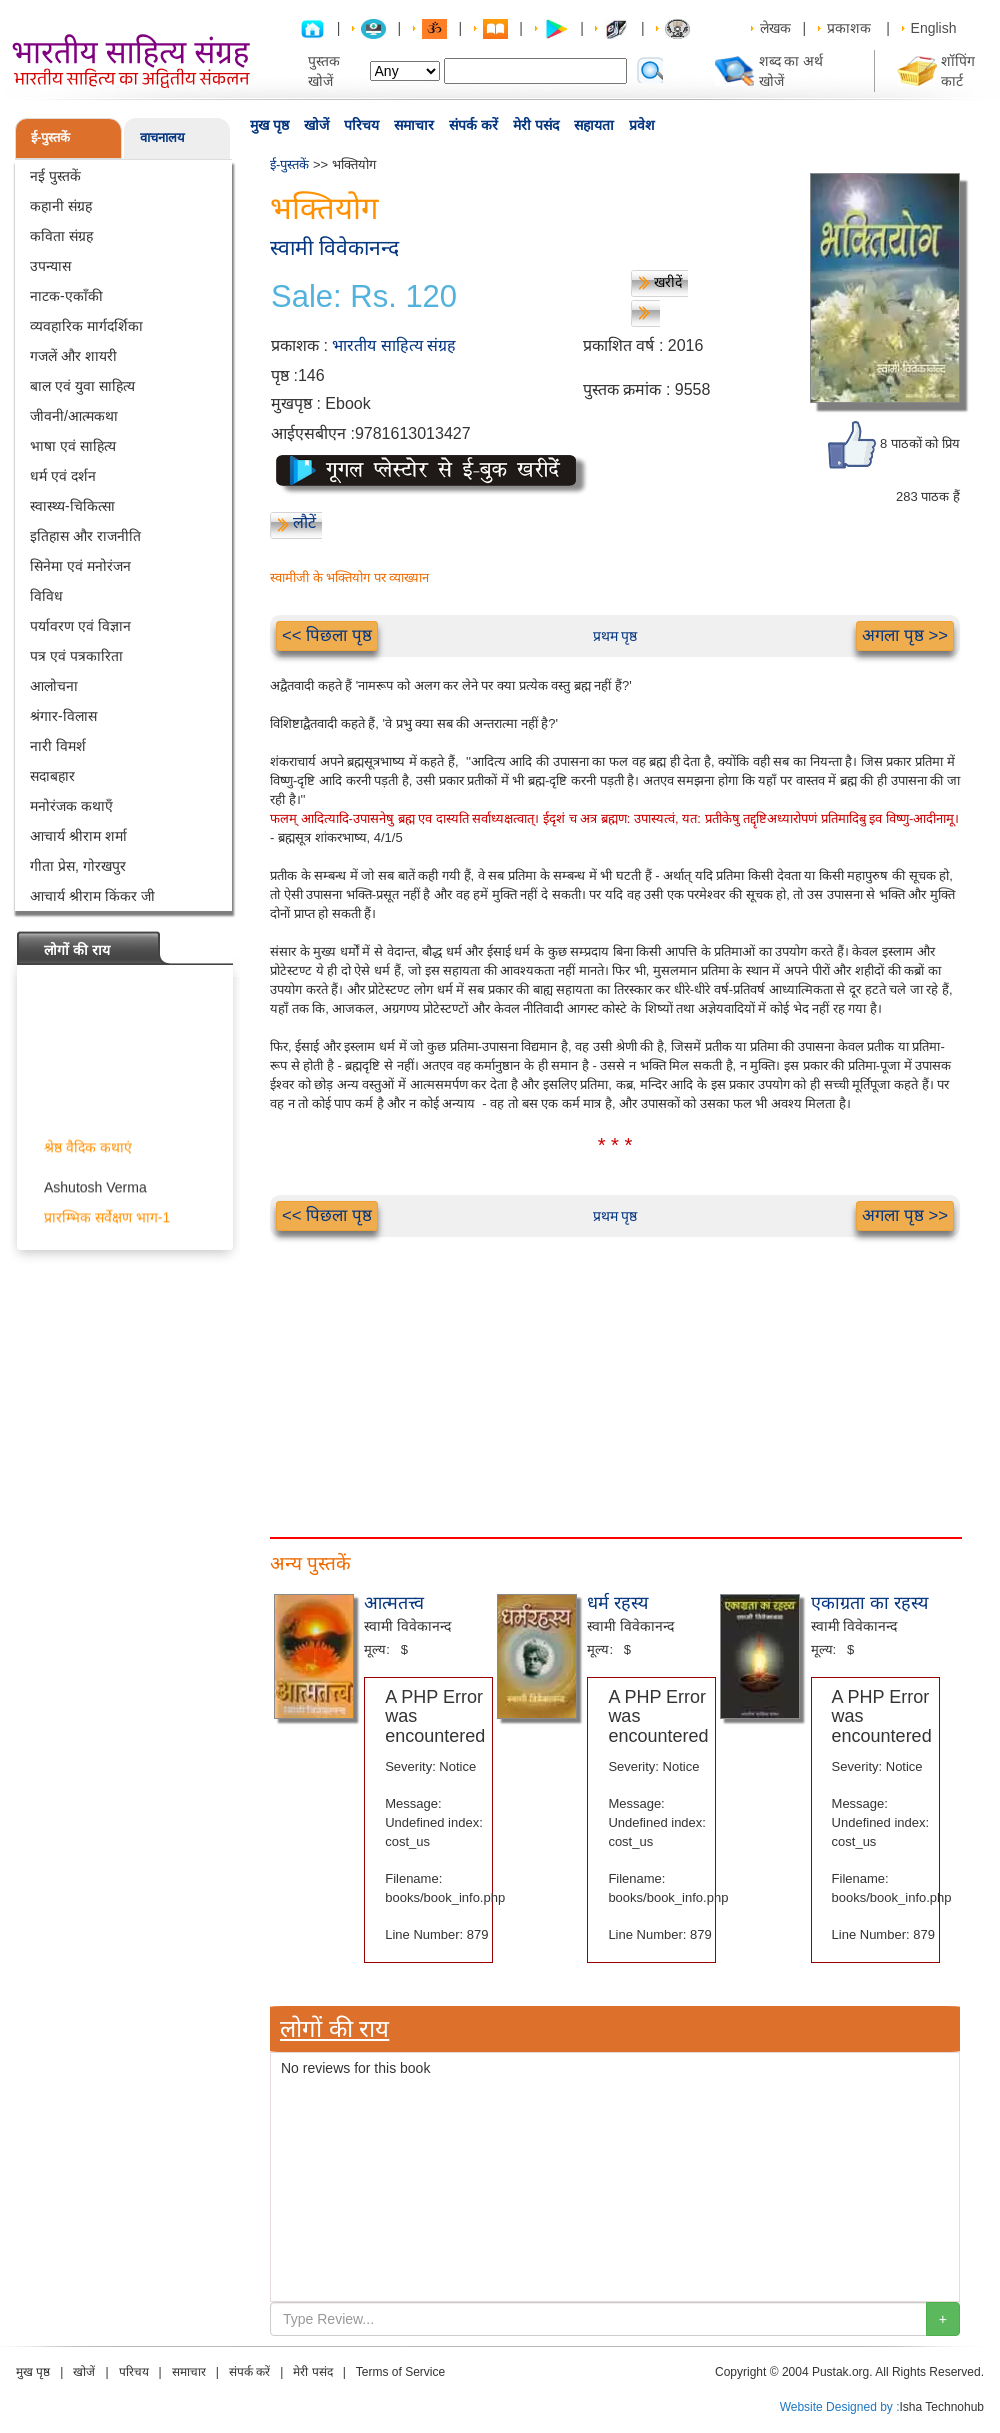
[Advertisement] (615, 1377)
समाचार (414, 125)
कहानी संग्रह (61, 206)
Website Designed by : (840, 2407)
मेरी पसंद (536, 125)
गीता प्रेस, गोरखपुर (78, 866)
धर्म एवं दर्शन (63, 476)
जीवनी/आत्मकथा (74, 416)
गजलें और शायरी (73, 356)
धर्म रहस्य (617, 1603)
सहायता (594, 125)
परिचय (361, 125)
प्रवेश (642, 125)
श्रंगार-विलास (63, 716)
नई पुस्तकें (55, 176)
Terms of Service (400, 2372)
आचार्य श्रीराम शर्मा (78, 836)
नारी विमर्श (58, 746)
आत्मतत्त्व (394, 1603)
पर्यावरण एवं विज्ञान (80, 626)
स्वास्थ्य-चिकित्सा (72, 506)
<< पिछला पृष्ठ (327, 635)
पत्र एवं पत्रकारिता (76, 656)
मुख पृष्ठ (269, 125)
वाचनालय (162, 137)
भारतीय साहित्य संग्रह (394, 345)
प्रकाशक (849, 28)
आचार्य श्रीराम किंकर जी (92, 896)
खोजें (316, 125)
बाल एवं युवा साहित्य (82, 386)
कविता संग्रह (61, 236)
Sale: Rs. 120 (364, 297)
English (934, 28)
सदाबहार (52, 776)
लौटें (304, 522)
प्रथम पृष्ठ (615, 636)
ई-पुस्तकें (50, 137)
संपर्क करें (473, 125)
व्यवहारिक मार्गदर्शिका (86, 326)
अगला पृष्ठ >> (905, 635)
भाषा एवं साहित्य (73, 446)
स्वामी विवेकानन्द (334, 247)
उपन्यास (50, 266)
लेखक (775, 28)
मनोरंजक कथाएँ (71, 806)
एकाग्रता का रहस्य (869, 1603)
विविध (46, 596)
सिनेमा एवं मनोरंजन (80, 566)
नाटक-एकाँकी (66, 296)
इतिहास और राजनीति (85, 536)
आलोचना (54, 686)
